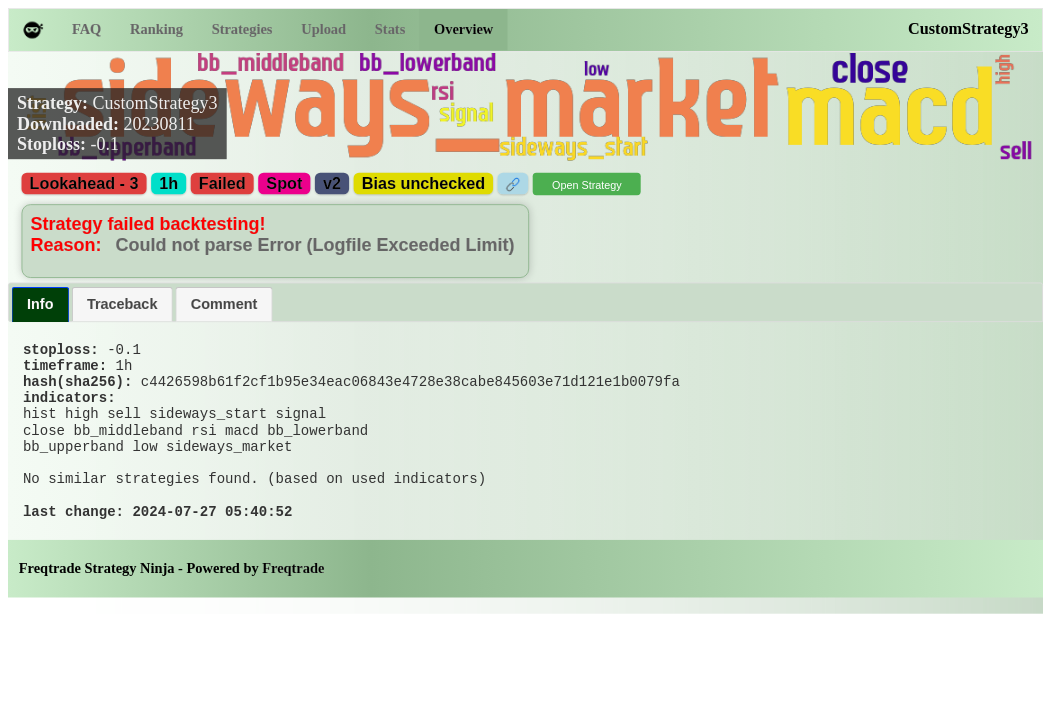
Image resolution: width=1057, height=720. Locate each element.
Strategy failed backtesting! (148, 224)
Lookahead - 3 (84, 184)
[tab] (40, 304)
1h (168, 184)
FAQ (86, 29)
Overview (463, 29)
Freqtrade (293, 608)
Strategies (242, 29)
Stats (390, 29)
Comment (224, 303)
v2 (332, 184)
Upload (323, 29)
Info (40, 303)
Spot (284, 184)
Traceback (122, 303)
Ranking (156, 29)
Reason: (69, 245)
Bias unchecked (423, 184)
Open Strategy (587, 185)
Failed (222, 184)
